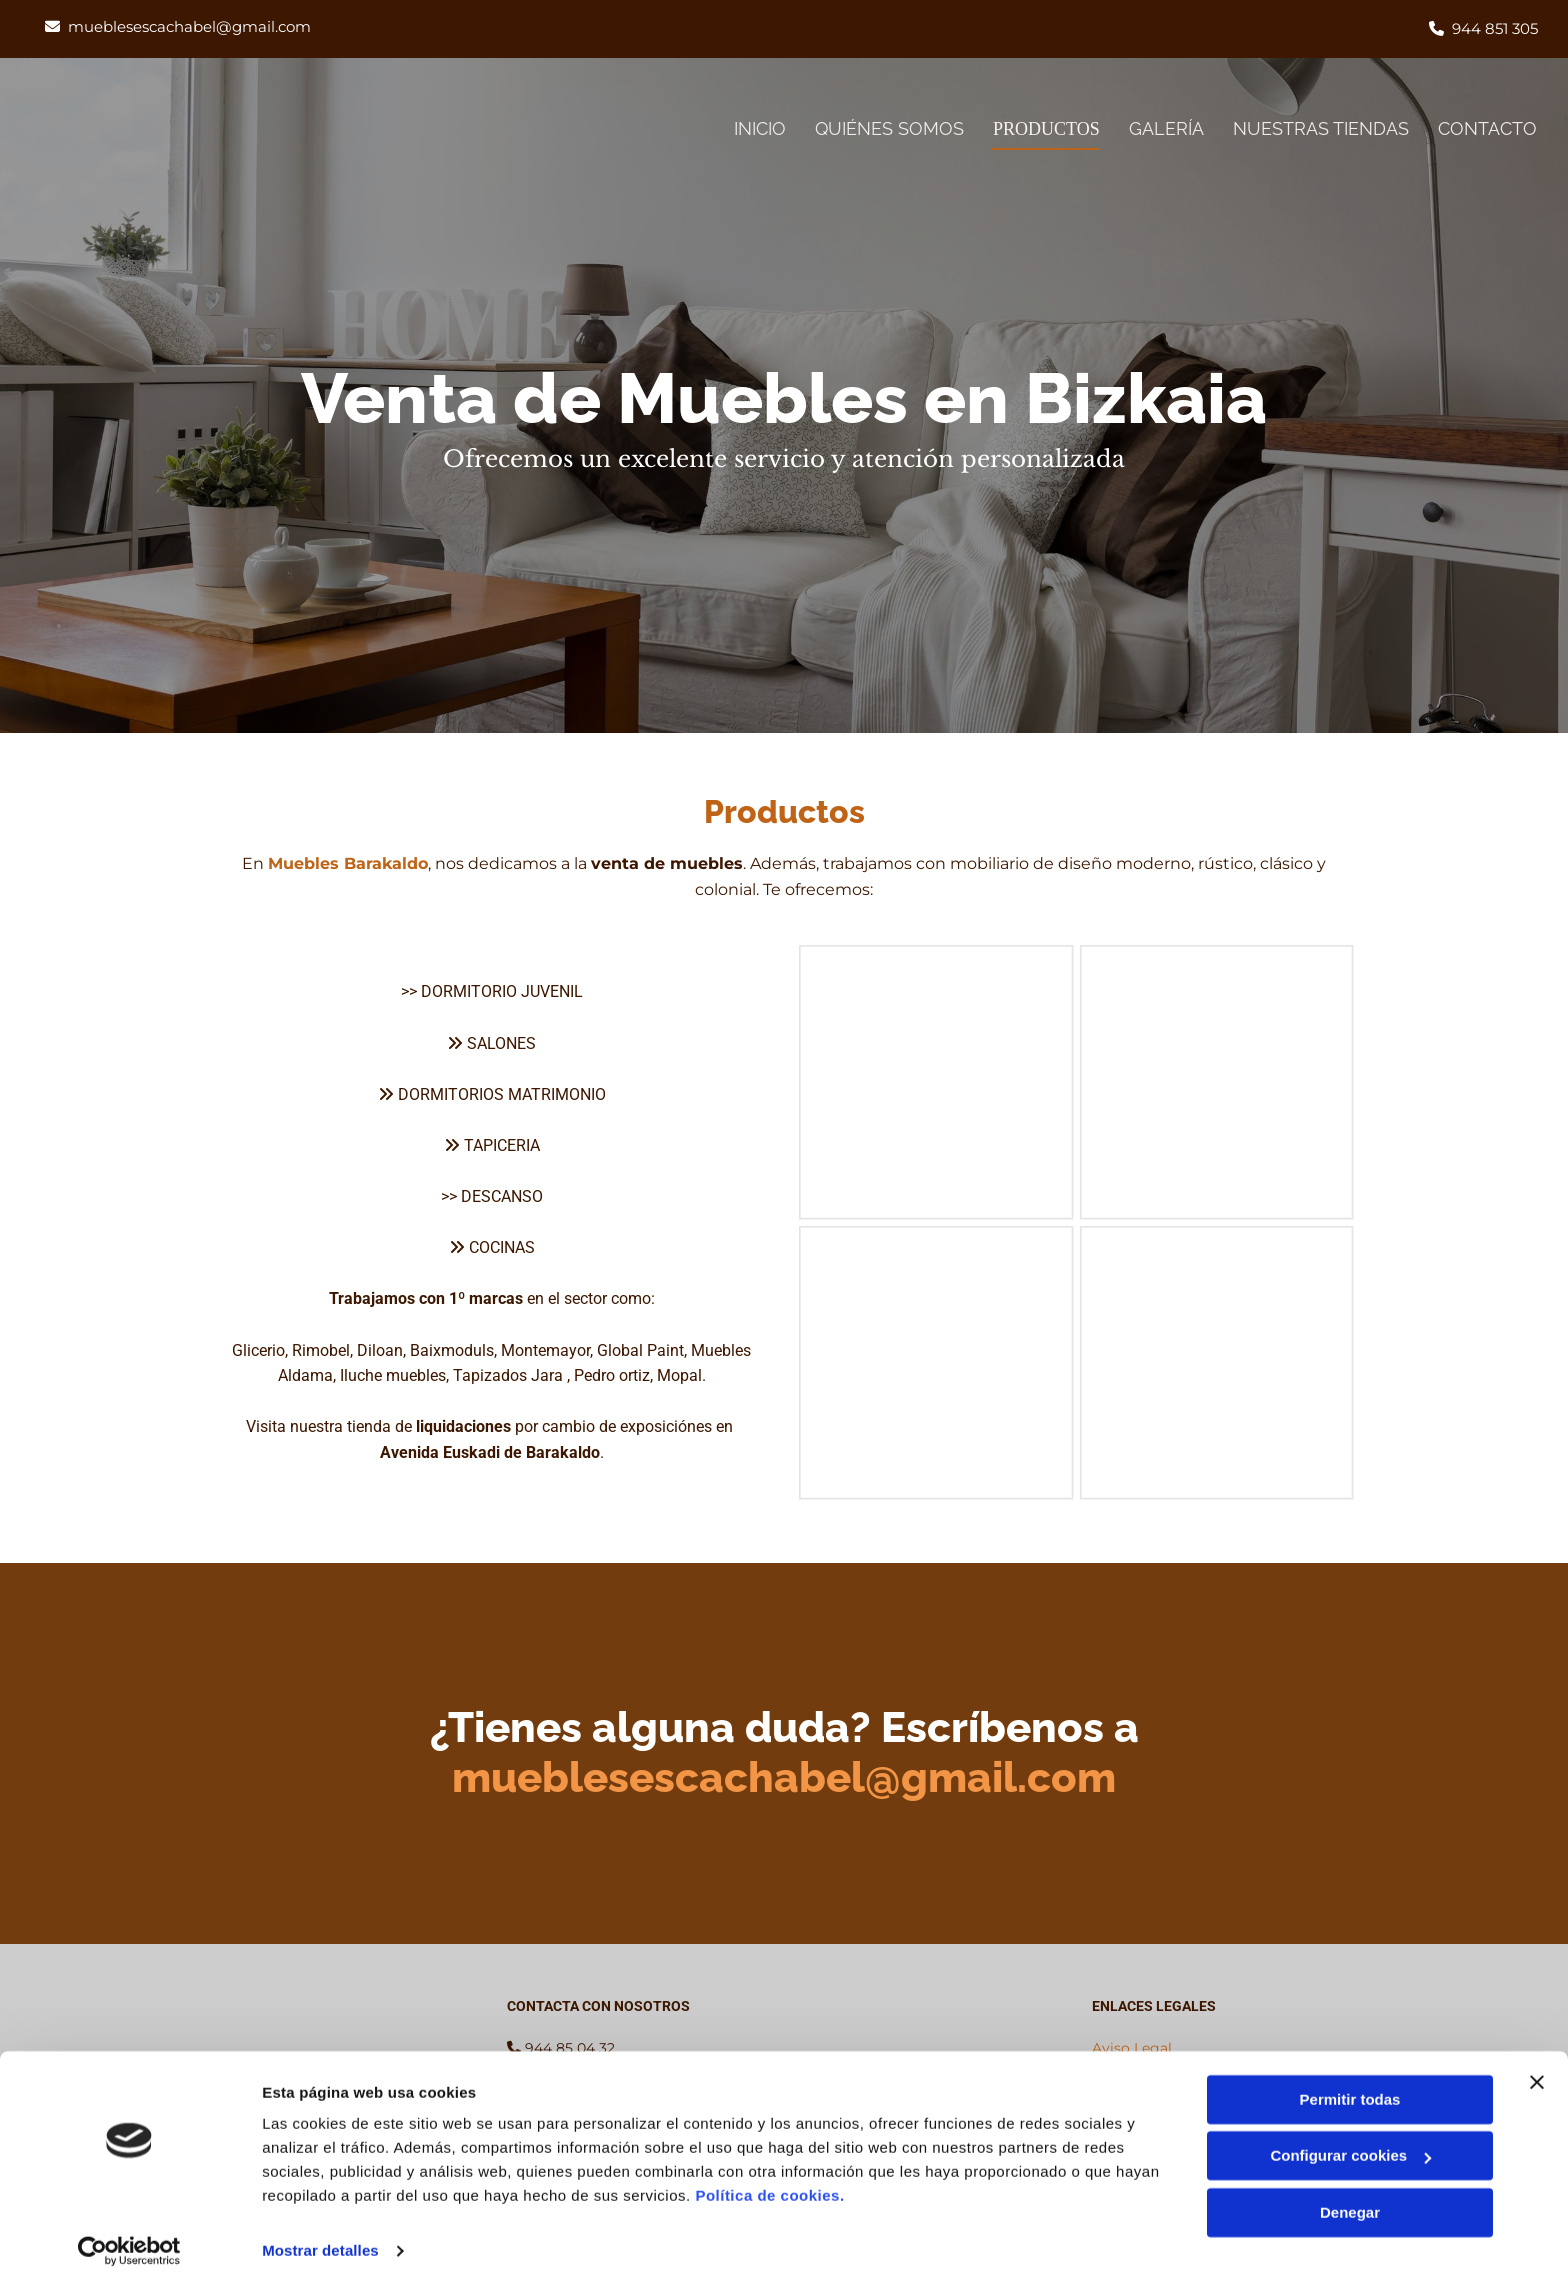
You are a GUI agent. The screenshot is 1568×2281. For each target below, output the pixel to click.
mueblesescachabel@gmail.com (189, 26)
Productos (1042, 128)
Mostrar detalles (320, 2241)
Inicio (751, 128)
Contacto (1488, 128)
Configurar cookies (1350, 2146)
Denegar (1350, 2203)
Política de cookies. (769, 2186)
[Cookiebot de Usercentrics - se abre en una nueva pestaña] (129, 2242)
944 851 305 (1495, 28)
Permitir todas (1350, 2090)
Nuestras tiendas (1321, 128)
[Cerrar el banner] (1537, 2073)
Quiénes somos (881, 128)
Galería (1165, 128)
